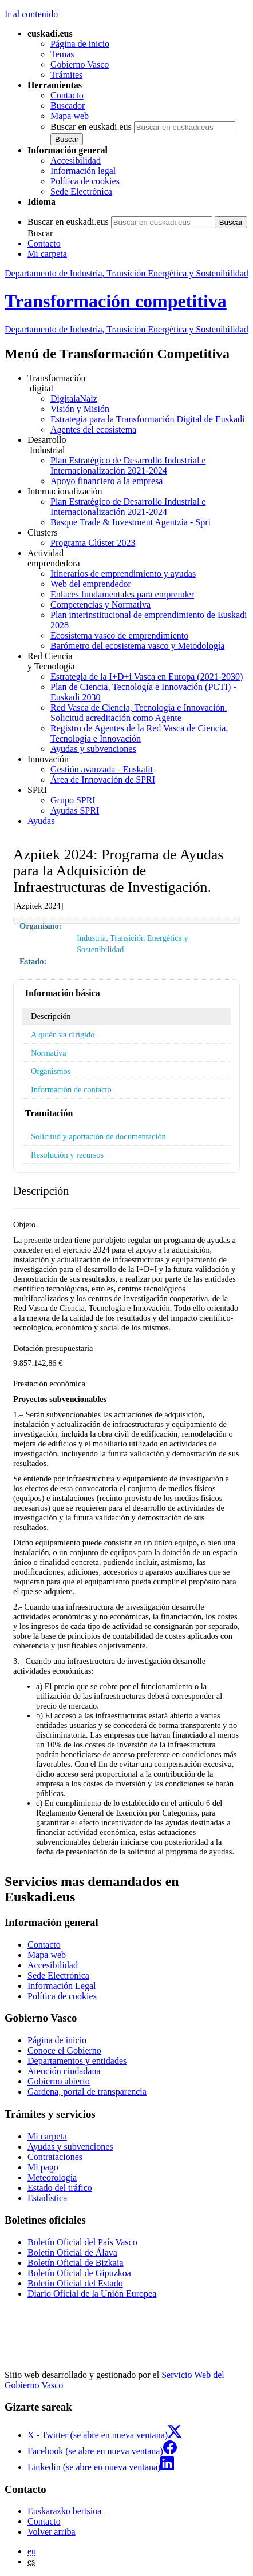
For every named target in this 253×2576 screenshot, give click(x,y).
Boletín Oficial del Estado (75, 2283)
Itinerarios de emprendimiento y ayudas (123, 573)
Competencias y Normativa (100, 604)
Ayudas (40, 821)
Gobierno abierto (58, 2081)
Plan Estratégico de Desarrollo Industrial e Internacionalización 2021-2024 (127, 465)
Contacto (67, 95)
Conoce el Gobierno (64, 2050)
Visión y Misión (79, 409)
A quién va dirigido (63, 1034)
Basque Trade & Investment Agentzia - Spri (130, 522)
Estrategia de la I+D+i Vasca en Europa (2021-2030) (146, 676)
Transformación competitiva (116, 301)
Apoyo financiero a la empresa (106, 481)
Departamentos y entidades (76, 2061)
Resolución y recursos (67, 1154)
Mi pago (42, 2167)
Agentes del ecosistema (93, 429)
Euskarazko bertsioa (64, 2511)
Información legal (83, 171)
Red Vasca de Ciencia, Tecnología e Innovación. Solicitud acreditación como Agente (138, 713)
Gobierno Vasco (79, 64)
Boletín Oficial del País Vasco (82, 2242)
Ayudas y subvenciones (93, 749)
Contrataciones (54, 2157)
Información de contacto (71, 1089)
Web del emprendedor (90, 584)
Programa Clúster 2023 (92, 543)
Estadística (47, 2198)
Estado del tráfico (59, 2188)
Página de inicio (79, 44)
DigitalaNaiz (73, 398)
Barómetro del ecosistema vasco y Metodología (137, 646)
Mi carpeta (47, 254)
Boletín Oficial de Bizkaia (75, 2263)
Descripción (51, 1016)
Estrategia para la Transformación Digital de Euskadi (147, 419)
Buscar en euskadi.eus (91, 127)
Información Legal (61, 1986)
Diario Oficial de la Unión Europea (91, 2293)
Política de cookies (85, 181)
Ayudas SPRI (74, 810)
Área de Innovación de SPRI (102, 779)
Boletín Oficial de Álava (72, 2252)
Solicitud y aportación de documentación (98, 1136)
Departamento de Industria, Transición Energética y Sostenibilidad (126, 273)
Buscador (67, 105)
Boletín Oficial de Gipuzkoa (79, 2273)
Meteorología (52, 2177)
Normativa (48, 1052)
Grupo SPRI (73, 800)
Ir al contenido (31, 14)
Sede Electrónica (81, 191)
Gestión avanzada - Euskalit (101, 769)
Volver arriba (51, 2532)
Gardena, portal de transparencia (87, 2092)
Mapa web (69, 116)
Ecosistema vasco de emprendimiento (119, 635)
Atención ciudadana (64, 2071)
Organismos (50, 1071)
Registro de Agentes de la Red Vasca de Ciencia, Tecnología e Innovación (139, 733)
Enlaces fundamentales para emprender (122, 594)
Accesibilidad (75, 160)
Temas (62, 54)
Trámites (66, 75)
